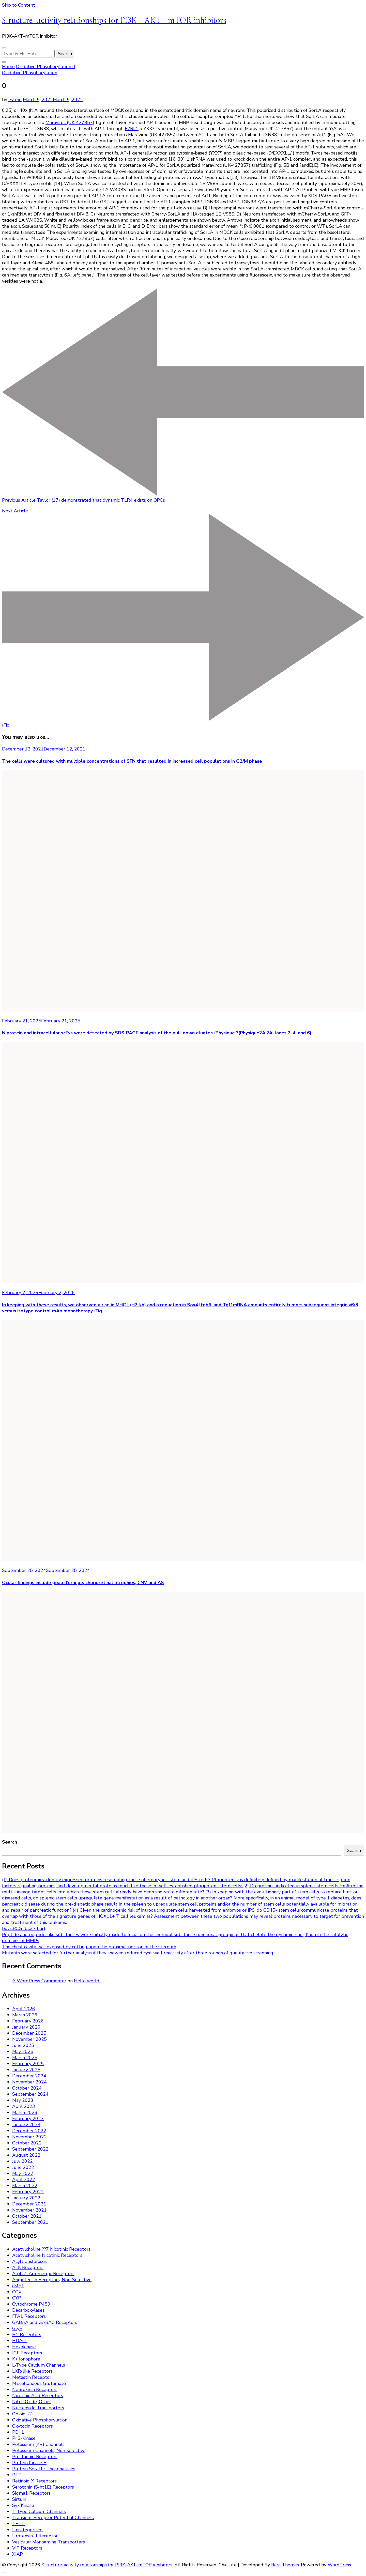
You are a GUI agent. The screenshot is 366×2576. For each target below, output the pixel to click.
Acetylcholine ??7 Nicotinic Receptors (51, 2249)
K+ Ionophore (26, 2359)
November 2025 (29, 2039)
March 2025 (24, 2057)
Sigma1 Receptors (31, 2493)
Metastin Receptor (31, 2377)
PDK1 (18, 2432)
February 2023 (28, 2118)
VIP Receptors (27, 2548)
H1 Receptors (26, 2335)
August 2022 (26, 2155)
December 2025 (29, 2033)
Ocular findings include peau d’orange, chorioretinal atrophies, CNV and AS (83, 1583)
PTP (17, 2475)
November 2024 (29, 2082)
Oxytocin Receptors (32, 2426)
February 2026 (28, 2021)
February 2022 (28, 2192)
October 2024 (27, 2088)
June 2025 (23, 2045)
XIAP (17, 2554)
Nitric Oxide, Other (31, 2402)
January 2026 (26, 2027)
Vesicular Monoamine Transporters (48, 2542)
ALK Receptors (27, 2267)
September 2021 (30, 2222)
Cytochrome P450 (31, 2304)
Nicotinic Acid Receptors (37, 2396)
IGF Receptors (27, 2353)
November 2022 (29, 2137)
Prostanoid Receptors (34, 2457)
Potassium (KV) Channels (38, 2444)
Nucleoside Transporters (38, 2408)
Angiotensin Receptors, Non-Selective (52, 2280)
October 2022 (27, 2143)
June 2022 (23, 2167)
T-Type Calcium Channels (39, 2511)
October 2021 (27, 2216)
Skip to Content (18, 5)
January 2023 (26, 2125)
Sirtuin (19, 2499)
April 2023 (23, 2106)
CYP (16, 2298)
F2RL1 (132, 129)
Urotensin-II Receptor (35, 2536)
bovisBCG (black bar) (23, 1928)
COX (17, 2292)
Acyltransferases (29, 2261)
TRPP (18, 2524)
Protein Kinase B (29, 2463)
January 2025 (26, 2070)
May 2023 (22, 2100)
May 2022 (22, 2173)
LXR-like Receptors (32, 2371)
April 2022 (23, 2179)
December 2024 (29, 2076)
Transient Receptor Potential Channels (53, 2517)
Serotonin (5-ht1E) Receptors (43, 2487)
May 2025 (22, 2051)
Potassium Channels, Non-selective (48, 2450)
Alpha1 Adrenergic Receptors (43, 2274)
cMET (18, 2286)
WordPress (339, 2565)
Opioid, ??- (23, 2414)
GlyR (17, 2328)
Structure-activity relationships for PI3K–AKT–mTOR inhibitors (114, 20)
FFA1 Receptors (29, 2316)
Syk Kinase (23, 2505)
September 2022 (30, 2149)
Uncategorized (27, 2530)
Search (9, 1842)
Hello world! (87, 1981)
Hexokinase (24, 2347)
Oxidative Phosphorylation (29, 73)
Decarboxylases (28, 2310)
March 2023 (24, 2112)
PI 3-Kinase (24, 2438)
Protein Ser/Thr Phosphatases (43, 2469)
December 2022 (29, 2131)
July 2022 (22, 2161)
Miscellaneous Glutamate (39, 2383)
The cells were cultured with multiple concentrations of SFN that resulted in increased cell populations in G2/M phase (132, 761)
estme (15, 100)
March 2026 (24, 2015)
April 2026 (23, 2009)
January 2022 (26, 2198)
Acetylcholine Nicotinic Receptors (47, 2255)
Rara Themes (285, 2565)
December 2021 (29, 2204)
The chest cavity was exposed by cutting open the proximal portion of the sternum (89, 1947)
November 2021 (29, 2210)
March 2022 (24, 2186)
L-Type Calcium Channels (38, 2365)
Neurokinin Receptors (34, 2389)
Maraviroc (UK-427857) (69, 122)
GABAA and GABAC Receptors (44, 2322)
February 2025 (28, 2064)
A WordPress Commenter (39, 1981)
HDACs (19, 2341)
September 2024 (30, 2094)
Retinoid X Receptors (34, 2481)
